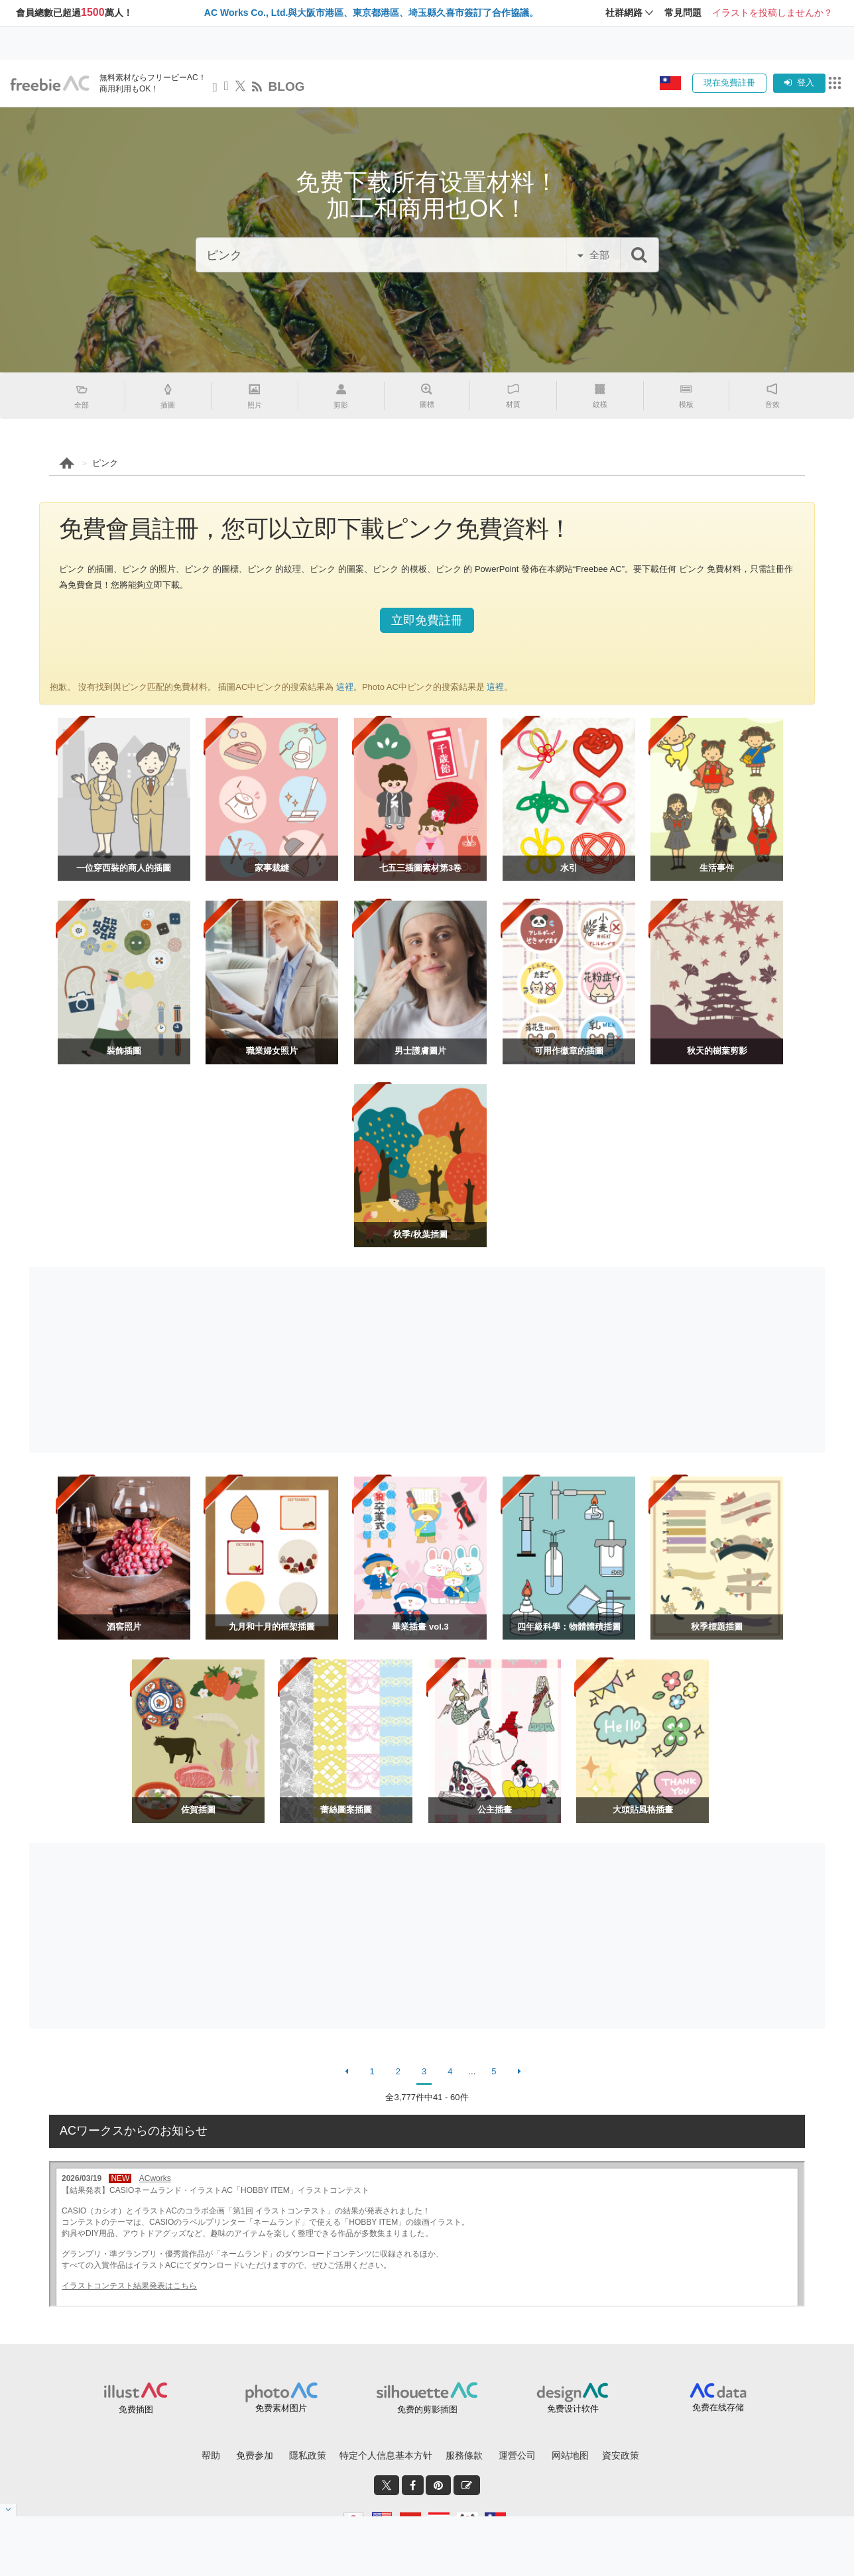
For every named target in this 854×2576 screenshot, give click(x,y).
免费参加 (254, 2455)
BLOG (287, 86)
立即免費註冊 (427, 620)
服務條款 (464, 2455)
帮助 (211, 2455)
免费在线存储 (718, 2407)
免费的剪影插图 (427, 2409)
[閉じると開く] (8, 2510)
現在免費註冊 (729, 82)
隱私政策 (307, 2455)
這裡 (343, 687)
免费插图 (136, 2409)
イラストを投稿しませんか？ (772, 12)
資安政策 (620, 2455)
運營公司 (517, 2455)
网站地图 (570, 2455)
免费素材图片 (281, 2408)
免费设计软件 (573, 2409)
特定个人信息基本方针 (385, 2455)
